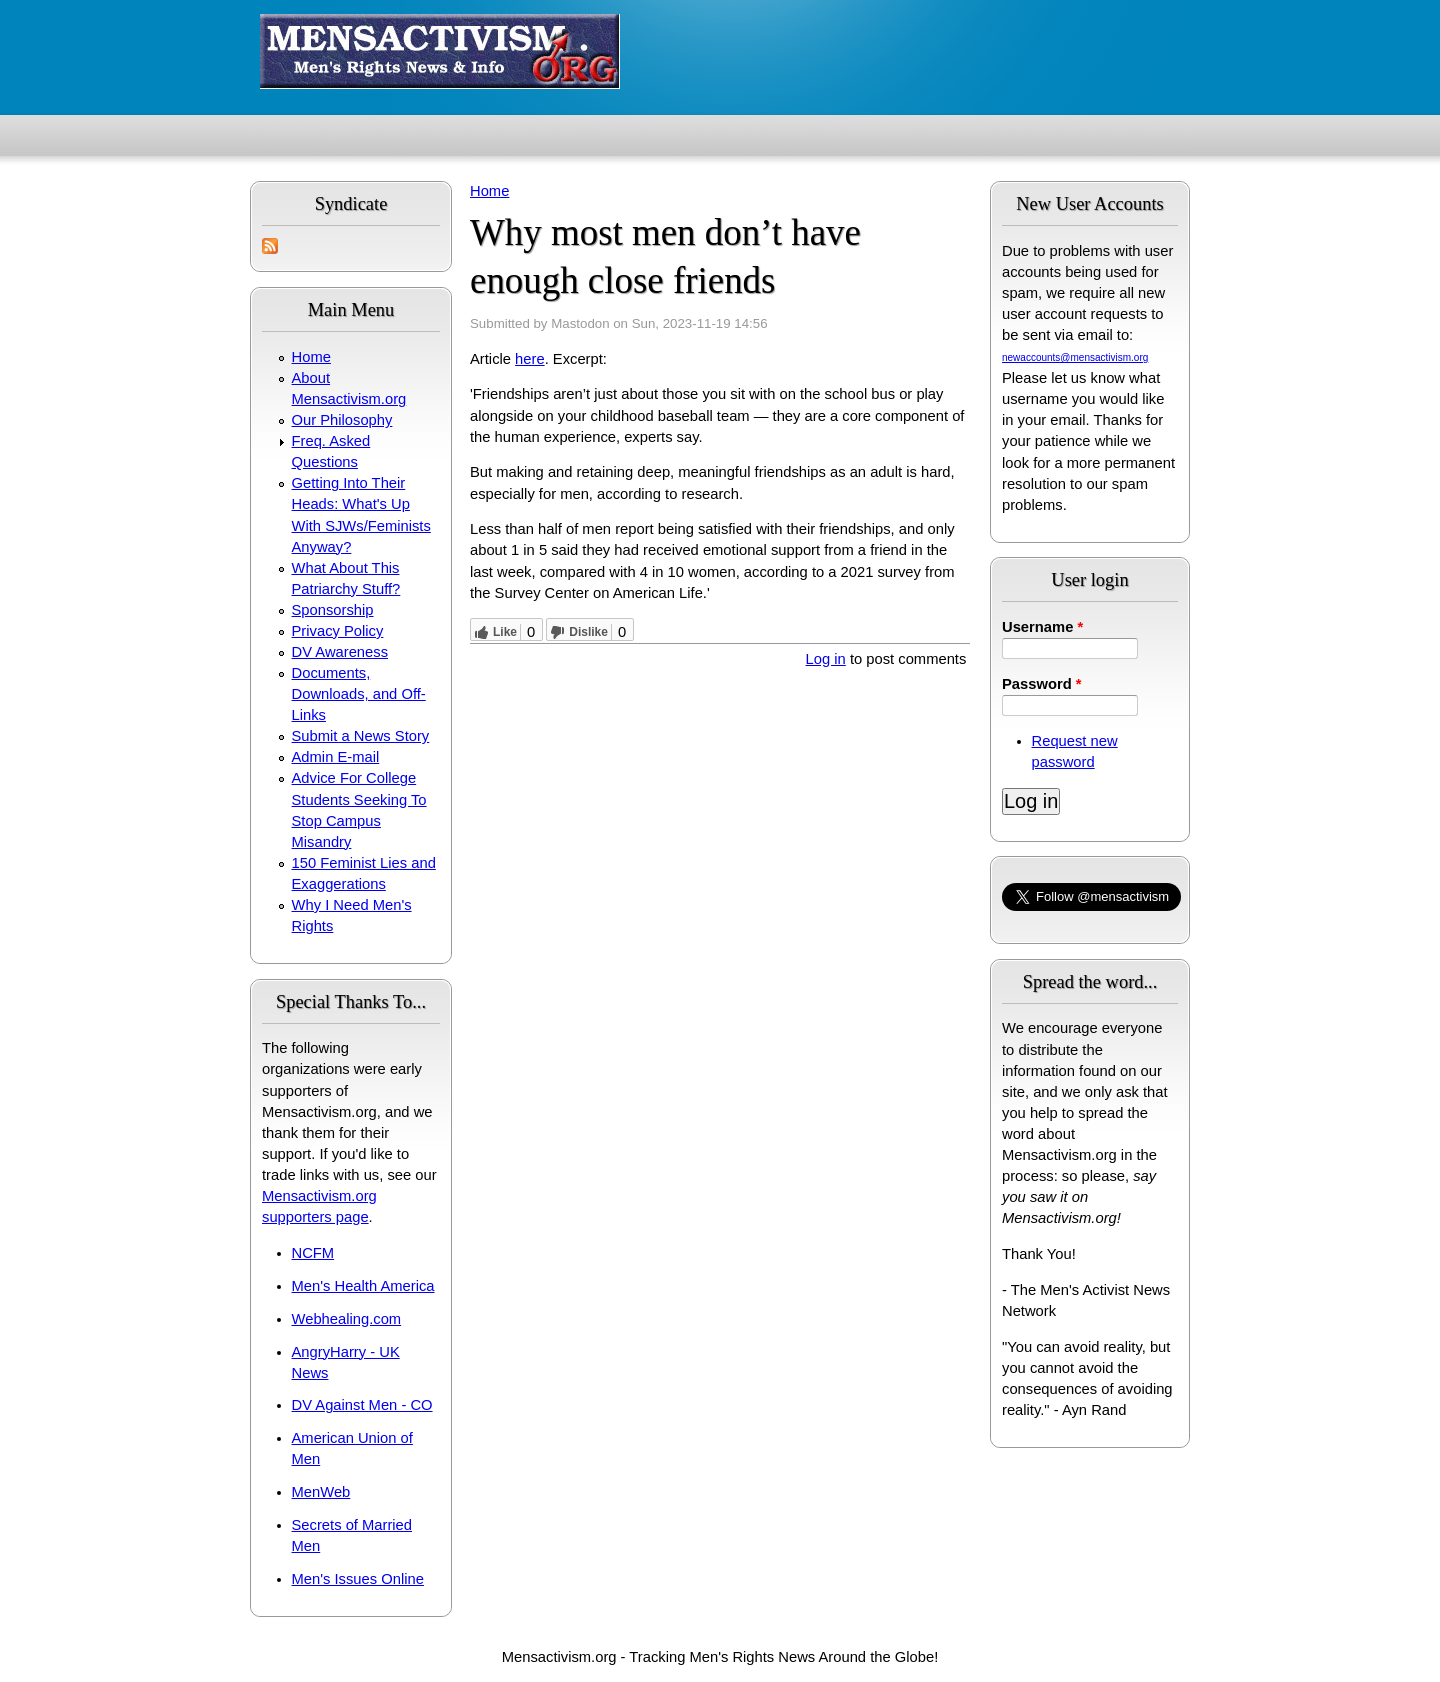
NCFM (313, 1253)
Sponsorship (333, 610)
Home (311, 357)
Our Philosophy (342, 420)
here (530, 359)
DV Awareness (340, 652)
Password (1042, 684)
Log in (826, 659)
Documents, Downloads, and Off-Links (359, 694)
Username (1042, 627)
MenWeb (321, 1492)
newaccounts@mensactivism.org (1075, 357)
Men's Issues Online (358, 1579)
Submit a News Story (361, 736)
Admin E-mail (336, 757)
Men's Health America (363, 1286)
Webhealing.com (347, 1319)
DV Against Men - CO (362, 1405)
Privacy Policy (338, 631)
